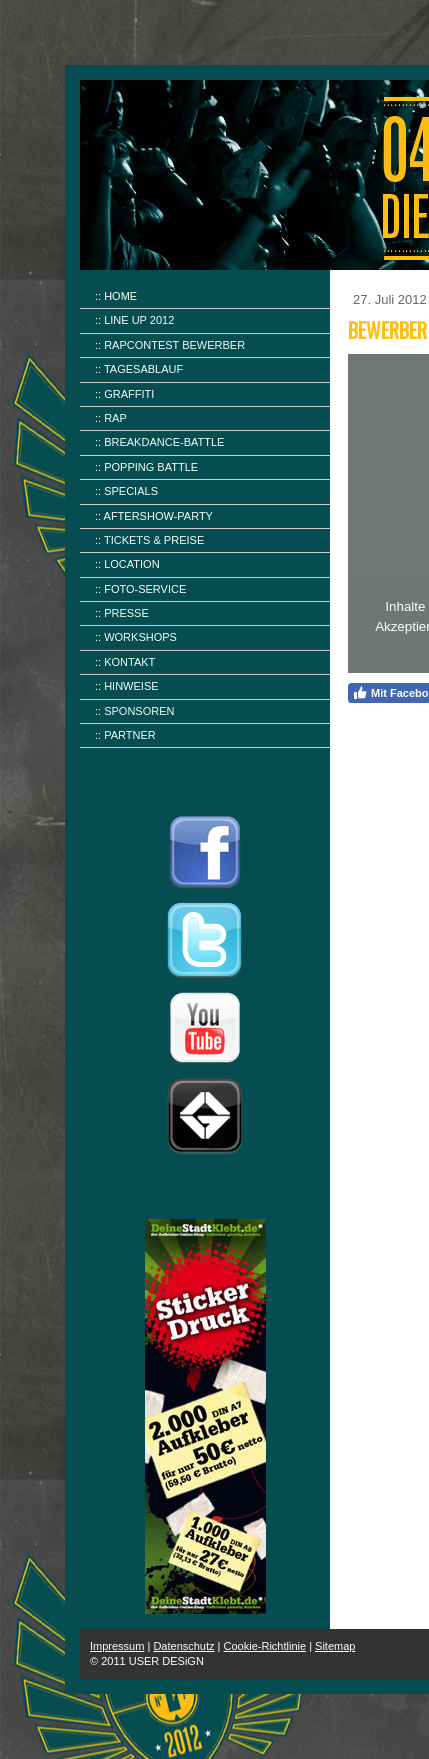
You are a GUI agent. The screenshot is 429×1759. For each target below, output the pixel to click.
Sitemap (335, 1646)
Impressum (117, 1646)
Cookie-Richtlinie (265, 1646)
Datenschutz (183, 1646)
